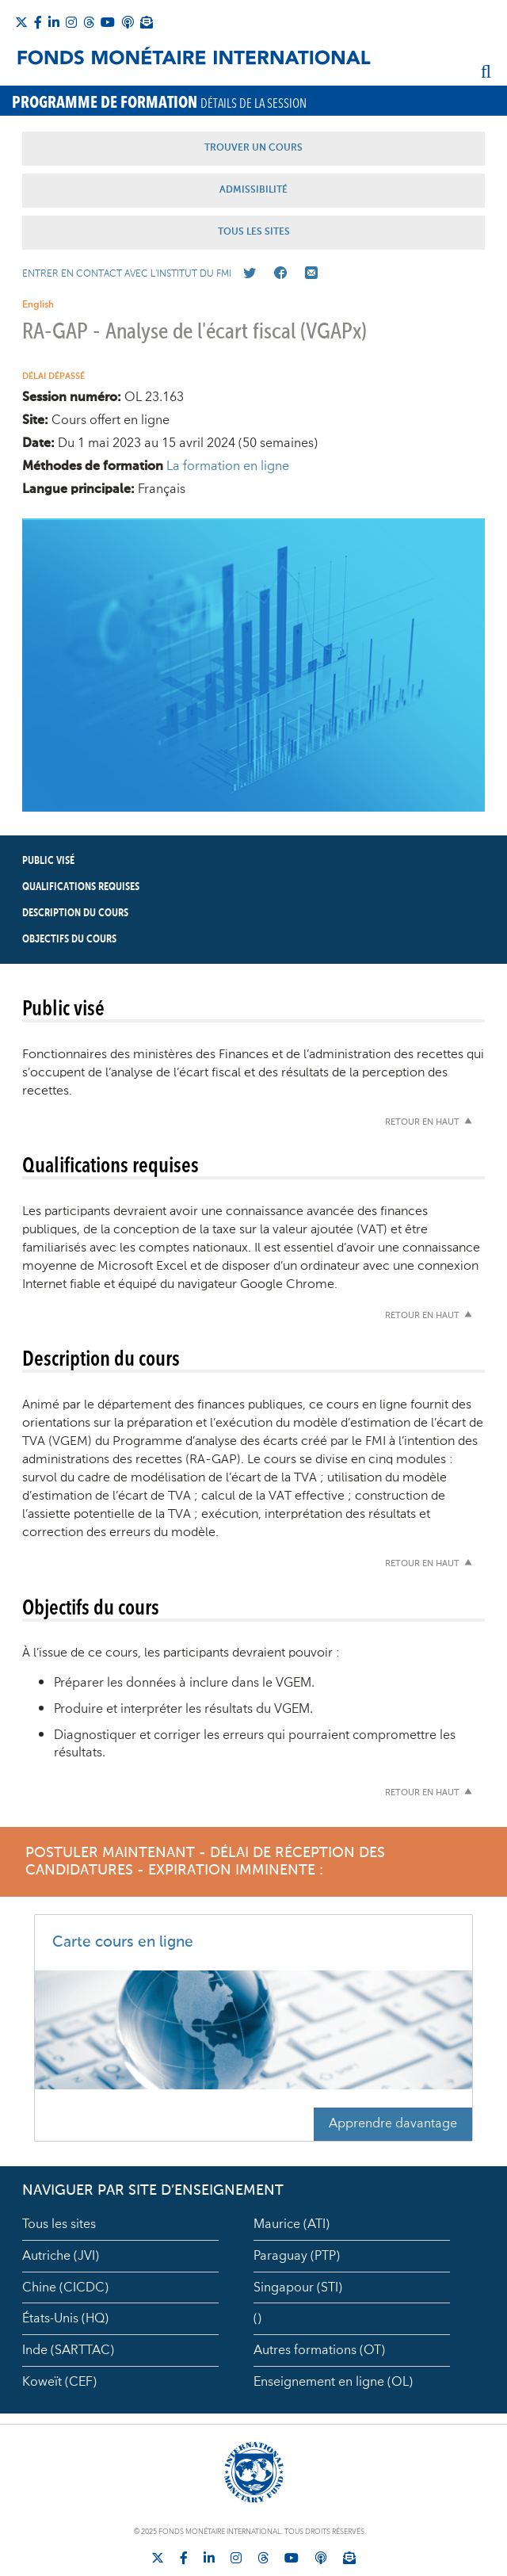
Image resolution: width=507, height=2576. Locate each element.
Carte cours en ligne (122, 1942)
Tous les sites (59, 2224)
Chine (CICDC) (65, 2287)
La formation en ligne (227, 466)
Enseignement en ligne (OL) (333, 2382)
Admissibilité (253, 190)
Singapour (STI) (298, 2287)
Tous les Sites (254, 232)
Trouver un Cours (253, 148)
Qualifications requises (80, 886)
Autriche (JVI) (60, 2256)
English (38, 304)
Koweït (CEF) (59, 2382)
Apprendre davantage (393, 2123)
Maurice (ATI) (292, 2224)
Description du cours (75, 913)
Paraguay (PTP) (297, 2256)
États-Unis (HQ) (65, 2318)
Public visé (48, 860)
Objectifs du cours (69, 939)
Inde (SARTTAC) (68, 2350)
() (257, 2318)
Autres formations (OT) (319, 2350)
